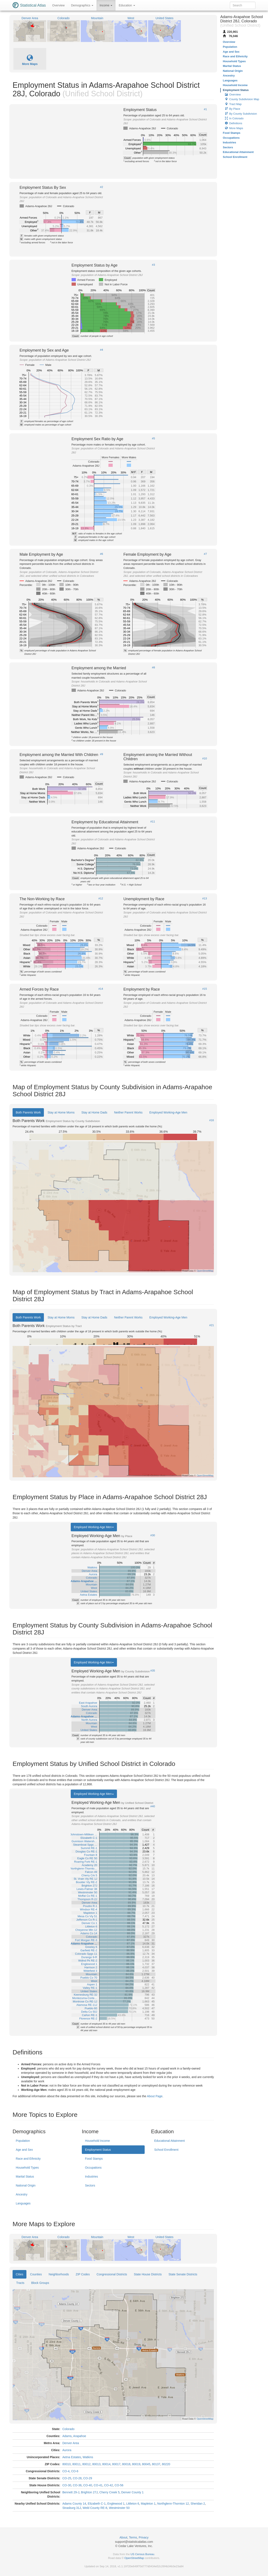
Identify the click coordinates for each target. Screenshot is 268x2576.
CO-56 (119, 2485)
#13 (204, 898)
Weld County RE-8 (95, 2508)
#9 (101, 754)
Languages (23, 2203)
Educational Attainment (169, 2140)
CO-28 (77, 2478)
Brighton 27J (89, 2492)
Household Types (27, 2167)
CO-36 (77, 2485)
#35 (152, 1670)
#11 (152, 821)
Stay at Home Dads (94, 1112)
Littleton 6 (132, 2503)
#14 (100, 988)
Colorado (68, 2429)
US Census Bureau (142, 2554)
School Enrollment (166, 2149)
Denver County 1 (132, 2492)
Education (127, 5)
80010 (66, 2464)
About (123, 2537)
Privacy (143, 2537)
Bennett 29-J (70, 2492)
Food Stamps (94, 2158)
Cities (19, 2274)
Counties (36, 2274)
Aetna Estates (71, 2457)
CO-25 (66, 2478)
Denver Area (70, 2443)
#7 (205, 553)
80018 (126, 2464)
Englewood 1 (116, 2503)
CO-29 (87, 2478)
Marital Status (25, 2176)
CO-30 (66, 2485)
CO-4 (65, 2471)
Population (23, 2140)
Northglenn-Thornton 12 (173, 2503)
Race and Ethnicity (28, 2158)
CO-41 (98, 2485)
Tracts (20, 2283)
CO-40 (87, 2485)
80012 (86, 2464)
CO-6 (74, 2471)
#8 (153, 667)
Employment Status (98, 2149)
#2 (101, 187)
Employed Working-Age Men (168, 1112)
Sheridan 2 (197, 2503)
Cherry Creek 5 (109, 2492)
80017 (116, 2464)
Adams (67, 2436)
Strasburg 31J (71, 2508)
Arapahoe (79, 2436)
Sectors (90, 2185)
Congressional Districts (112, 2274)
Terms (133, 2537)
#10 (204, 758)
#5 (153, 438)
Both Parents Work (28, 1112)
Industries (91, 2176)
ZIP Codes (83, 2274)
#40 (152, 1806)
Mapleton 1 (148, 2503)
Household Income (97, 2140)
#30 (152, 1535)
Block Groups (40, 2283)
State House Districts (148, 2274)
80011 (76, 2464)
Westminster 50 (119, 2508)
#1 (205, 109)
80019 (136, 2464)
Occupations (93, 2167)
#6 (101, 553)
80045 (146, 2464)
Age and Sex (24, 2149)
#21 (211, 1325)
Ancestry (21, 2194)
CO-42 (108, 2485)
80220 (166, 2464)
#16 (211, 1120)
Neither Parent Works (128, 1112)
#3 (153, 264)
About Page (154, 2096)
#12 (100, 898)
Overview (58, 5)
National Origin (26, 2185)
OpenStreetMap (134, 2558)
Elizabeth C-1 (97, 2503)
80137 (156, 2464)
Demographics (82, 5)
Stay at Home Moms (61, 1112)
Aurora (66, 2450)
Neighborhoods (59, 2274)
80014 (106, 2464)
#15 (204, 988)
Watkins (88, 2457)
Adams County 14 (74, 2503)
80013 (96, 2464)
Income (106, 5)
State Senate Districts (183, 2274)
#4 (101, 349)
